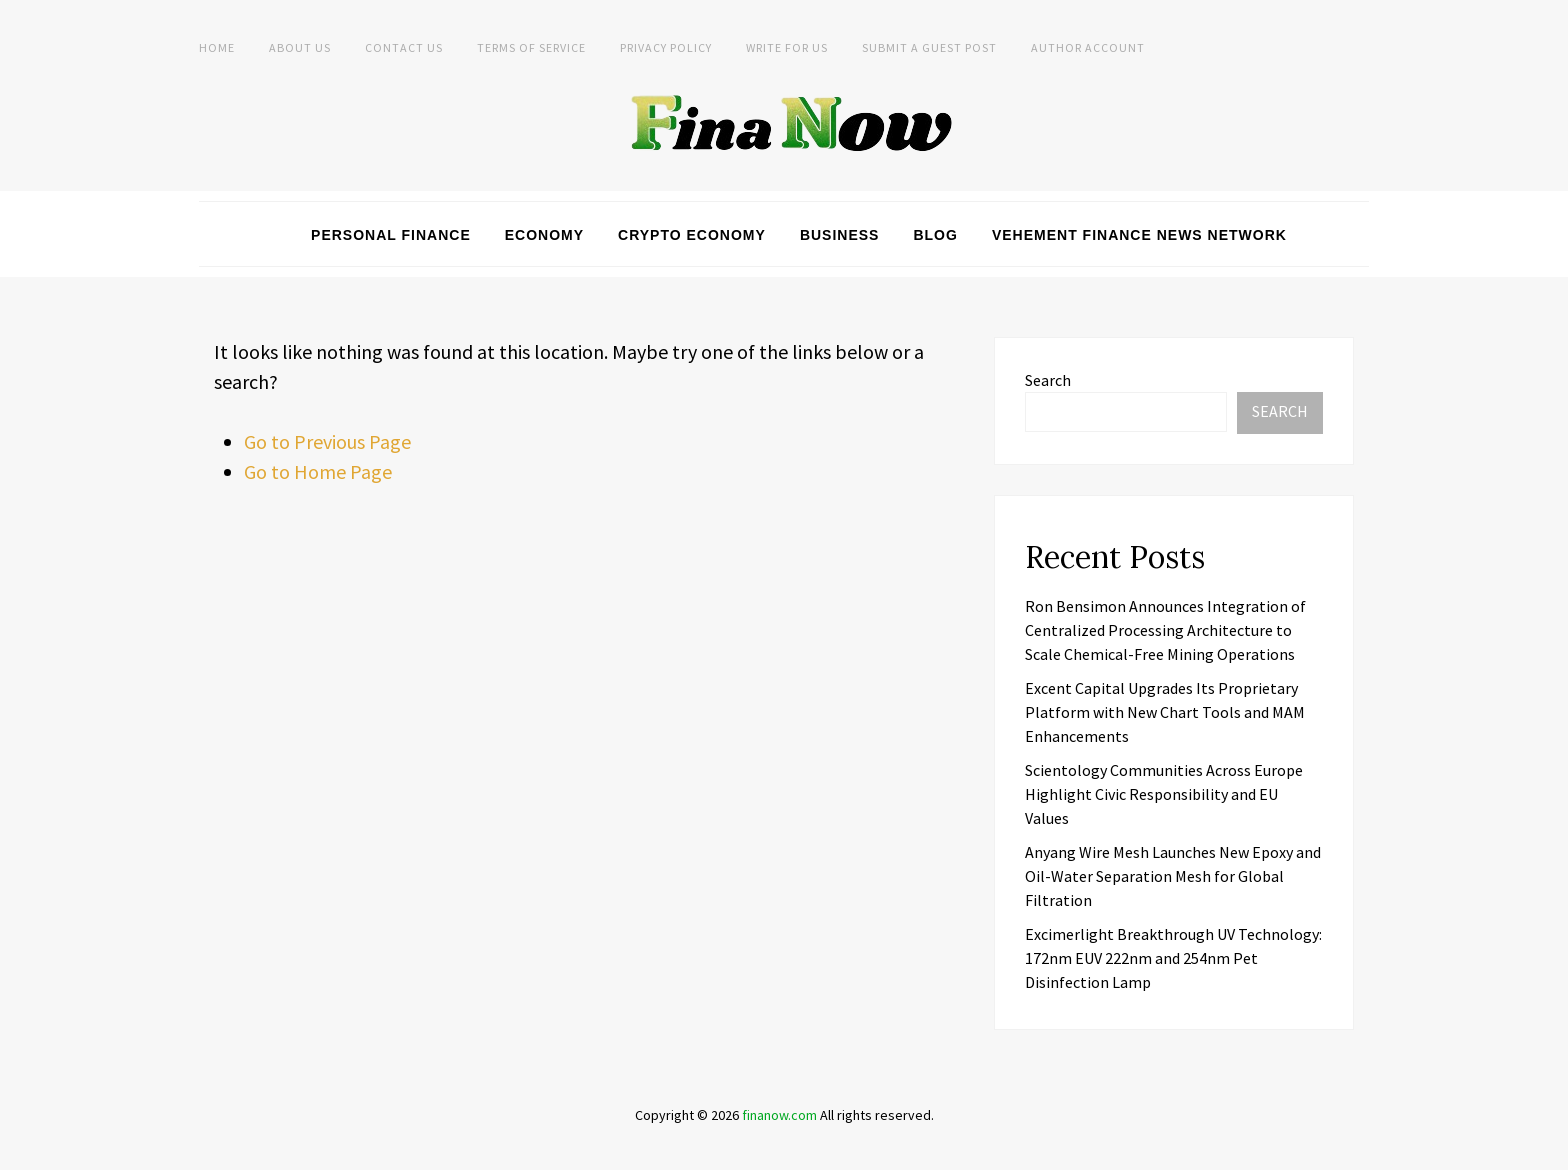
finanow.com (779, 1115)
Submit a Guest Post (929, 47)
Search (1048, 380)
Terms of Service (531, 47)
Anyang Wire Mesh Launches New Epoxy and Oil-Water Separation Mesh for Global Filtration (1173, 876)
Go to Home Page (318, 471)
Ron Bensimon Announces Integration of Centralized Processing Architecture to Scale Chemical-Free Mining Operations (1165, 630)
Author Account (1088, 47)
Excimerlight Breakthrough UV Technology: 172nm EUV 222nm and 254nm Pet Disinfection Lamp (1173, 958)
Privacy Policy (666, 47)
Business (840, 235)
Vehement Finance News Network (1139, 235)
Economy (544, 235)
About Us (300, 47)
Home (217, 47)
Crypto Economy (692, 235)
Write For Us (787, 47)
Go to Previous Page (327, 441)
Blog (935, 235)
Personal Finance (391, 235)
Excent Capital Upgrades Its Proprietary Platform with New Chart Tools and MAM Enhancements (1165, 712)
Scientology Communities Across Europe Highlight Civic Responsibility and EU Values (1164, 794)
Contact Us (404, 47)
